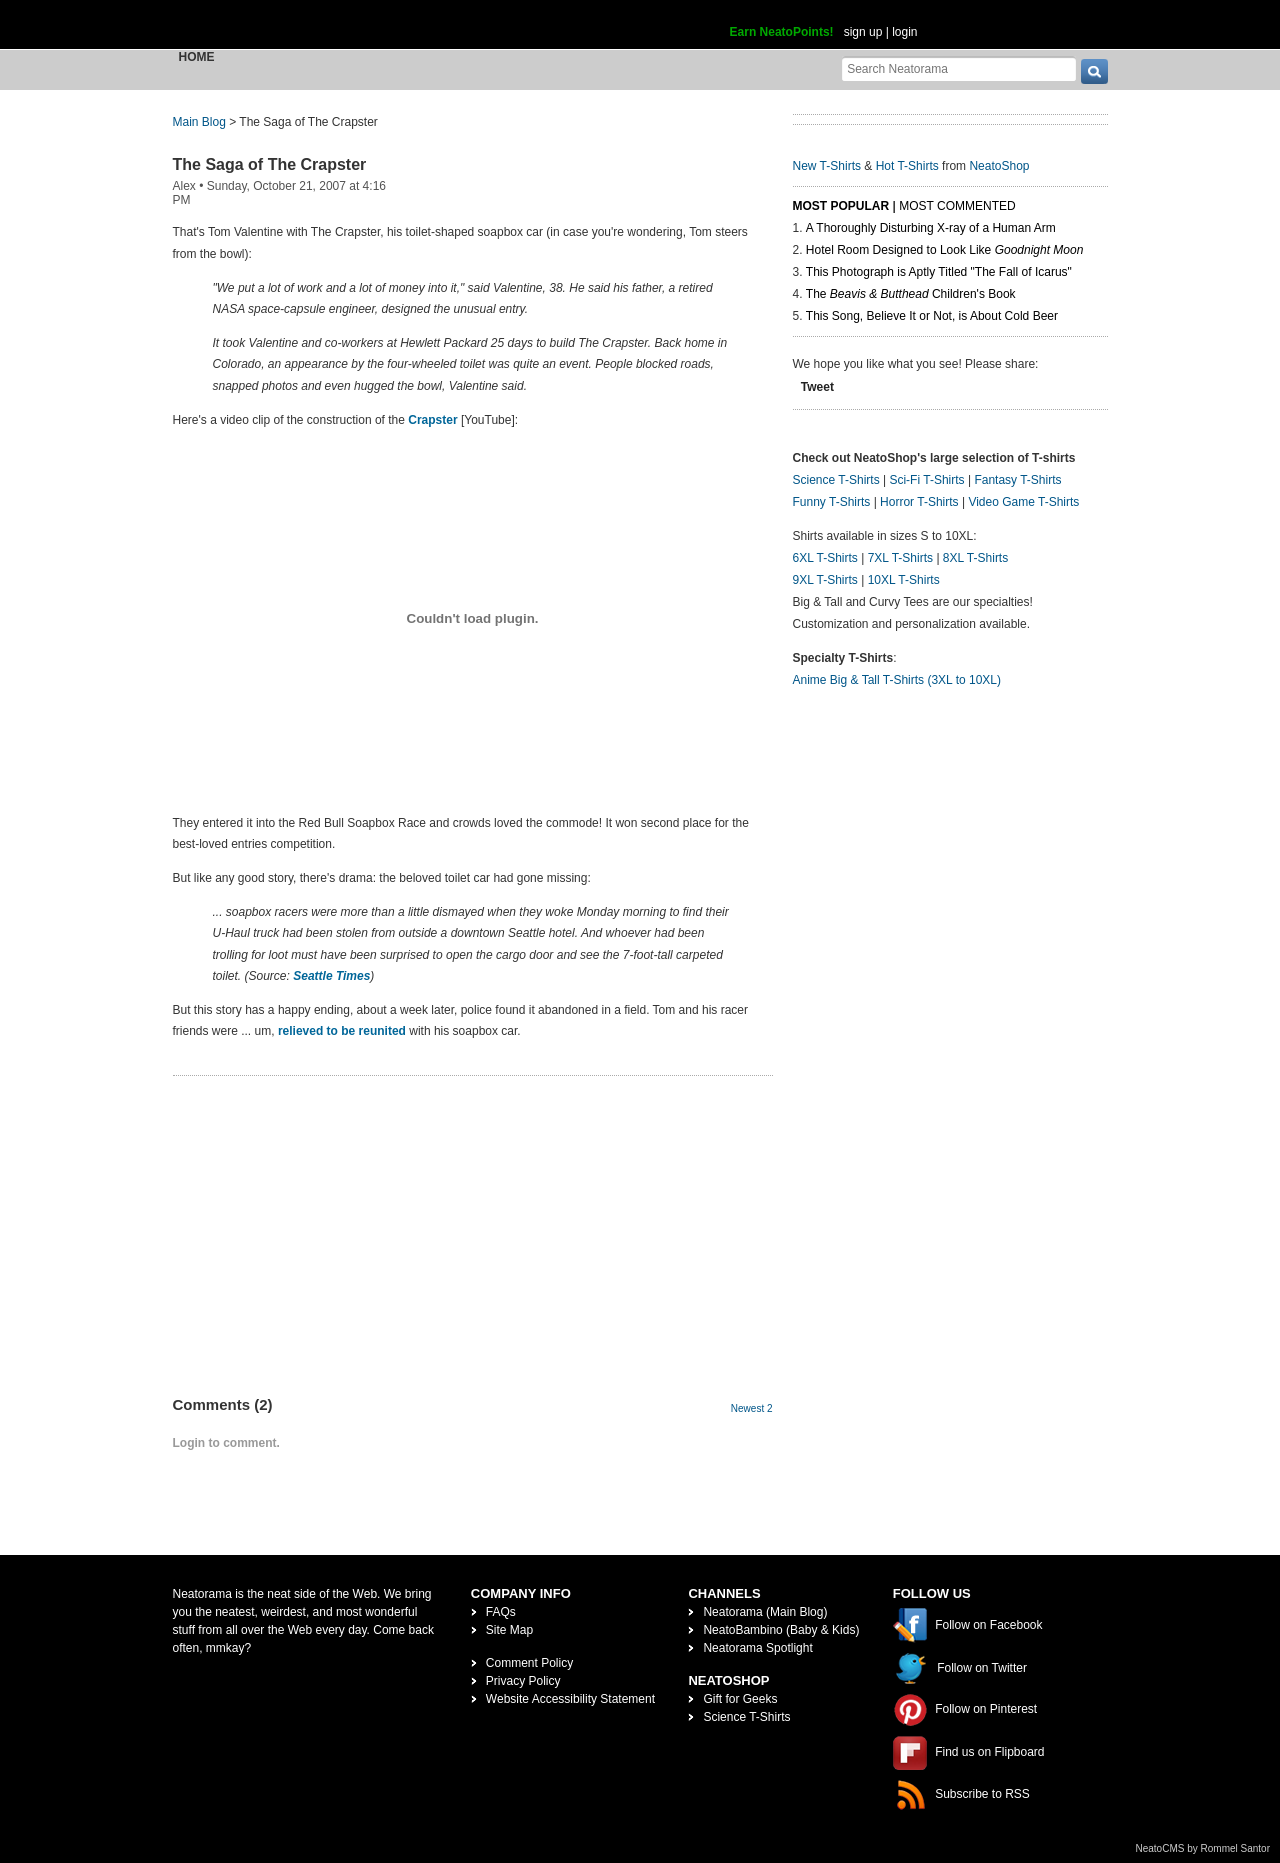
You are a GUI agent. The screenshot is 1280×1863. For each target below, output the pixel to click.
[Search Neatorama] (959, 68)
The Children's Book (911, 294)
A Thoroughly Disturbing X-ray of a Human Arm (931, 228)
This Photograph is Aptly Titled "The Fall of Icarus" (939, 272)
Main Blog (199, 122)
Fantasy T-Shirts (1017, 480)
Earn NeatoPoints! (782, 32)
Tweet (817, 387)
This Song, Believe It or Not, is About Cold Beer (932, 316)
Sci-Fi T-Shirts (926, 480)
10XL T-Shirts (904, 580)
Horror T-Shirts (919, 502)
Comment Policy (529, 1663)
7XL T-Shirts (900, 558)
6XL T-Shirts (825, 558)
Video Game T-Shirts (1023, 502)
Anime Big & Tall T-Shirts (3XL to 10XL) (897, 680)
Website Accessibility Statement (570, 1699)
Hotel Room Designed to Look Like (945, 250)
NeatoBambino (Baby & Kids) (781, 1630)
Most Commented (957, 206)
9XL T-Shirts (825, 580)
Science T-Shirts (836, 480)
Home (197, 57)
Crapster (432, 420)
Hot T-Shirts (907, 166)
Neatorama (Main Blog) (765, 1612)
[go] (1094, 71)
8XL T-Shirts (975, 558)
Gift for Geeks (740, 1699)
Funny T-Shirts (832, 502)
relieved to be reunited (342, 1031)
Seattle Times (331, 976)
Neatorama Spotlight (757, 1648)
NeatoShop (999, 166)
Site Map (509, 1630)
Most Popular (841, 206)
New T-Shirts (827, 166)
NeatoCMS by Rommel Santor (1203, 1848)
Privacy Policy (523, 1681)
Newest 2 (752, 1408)
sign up (863, 32)
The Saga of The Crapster (270, 164)
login (904, 32)
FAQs (501, 1612)
